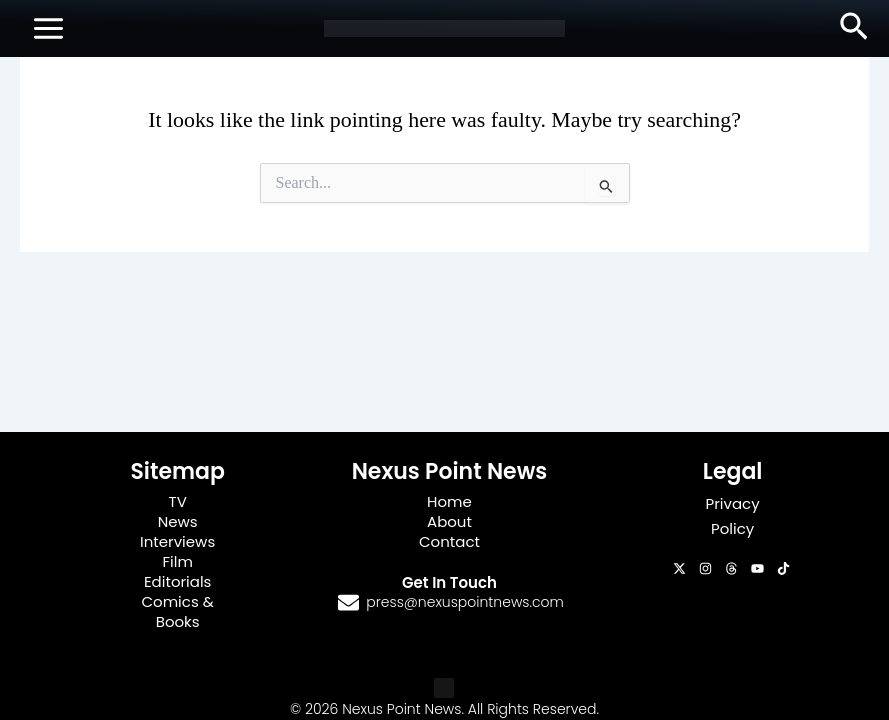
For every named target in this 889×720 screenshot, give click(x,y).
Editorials (178, 581)
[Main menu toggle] (48, 28)
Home (449, 501)
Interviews (177, 541)
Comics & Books (177, 611)
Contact (449, 541)
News (178, 521)
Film (177, 561)
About (449, 521)
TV (178, 501)
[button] (854, 28)
